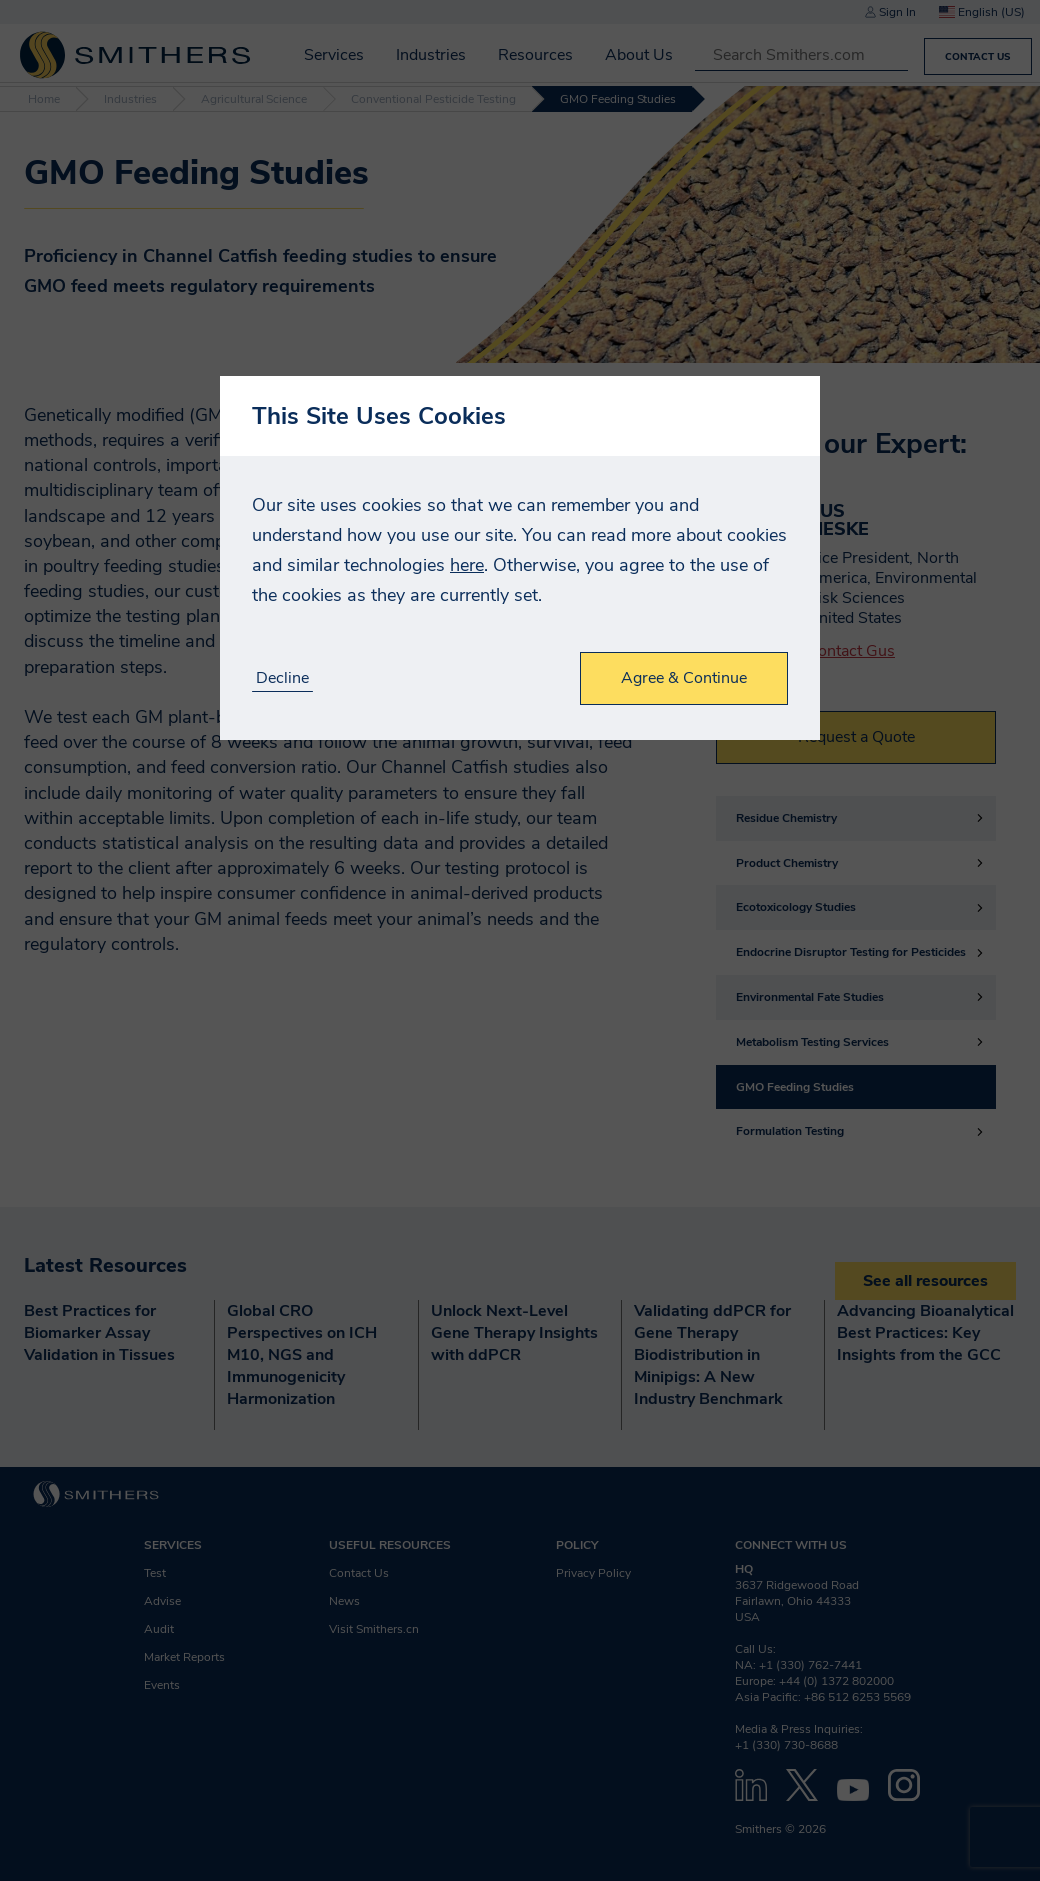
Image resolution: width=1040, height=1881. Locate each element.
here (467, 565)
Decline (282, 678)
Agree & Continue (684, 678)
